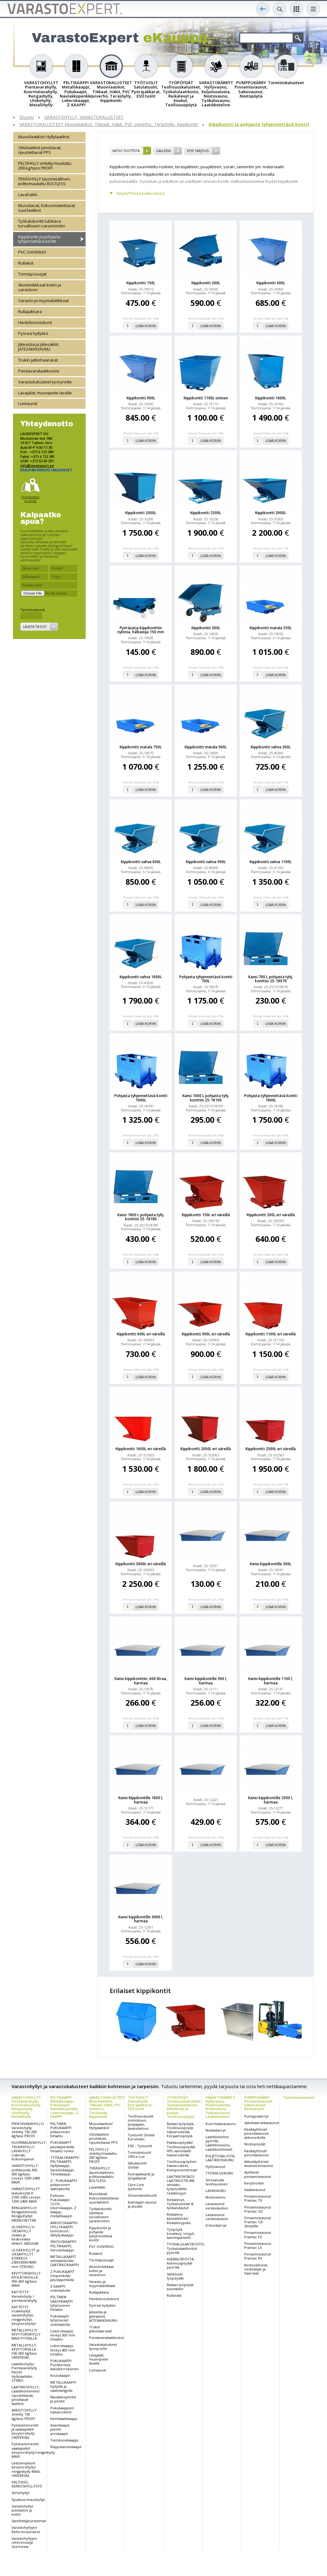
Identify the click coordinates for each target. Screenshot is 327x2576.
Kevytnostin (254, 2183)
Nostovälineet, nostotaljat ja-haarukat (256, 2269)
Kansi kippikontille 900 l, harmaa (206, 1680)
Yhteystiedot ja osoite (30, 498)
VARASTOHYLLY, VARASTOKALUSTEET (84, 117)
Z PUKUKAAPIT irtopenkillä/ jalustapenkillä (62, 2275)
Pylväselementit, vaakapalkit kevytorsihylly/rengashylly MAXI (33, 2450)
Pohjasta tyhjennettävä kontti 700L (205, 979)
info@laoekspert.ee (37, 465)
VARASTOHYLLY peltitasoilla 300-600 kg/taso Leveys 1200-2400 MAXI (26, 2173)
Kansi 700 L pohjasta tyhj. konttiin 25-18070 (270, 979)
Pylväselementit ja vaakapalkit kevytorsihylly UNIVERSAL (25, 2431)
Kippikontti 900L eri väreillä (206, 1334)
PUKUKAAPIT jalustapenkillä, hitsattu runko (62, 2146)
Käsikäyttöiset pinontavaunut (256, 2152)
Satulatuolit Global (137, 2165)
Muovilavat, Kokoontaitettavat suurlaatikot (46, 208)
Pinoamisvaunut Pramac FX (257, 2234)
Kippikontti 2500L (205, 512)
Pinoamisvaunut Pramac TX (257, 2198)
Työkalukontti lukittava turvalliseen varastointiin (41, 223)
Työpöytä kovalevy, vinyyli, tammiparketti (181, 2233)
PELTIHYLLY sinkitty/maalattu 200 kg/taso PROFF (45, 165)
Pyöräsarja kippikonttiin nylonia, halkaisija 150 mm (140, 630)
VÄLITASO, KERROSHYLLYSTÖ (27, 2484)
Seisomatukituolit (142, 2195)
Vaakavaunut (254, 2189)
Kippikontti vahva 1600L (141, 976)
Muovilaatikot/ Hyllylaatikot (43, 136)
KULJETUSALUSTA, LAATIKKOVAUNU (220, 2157)
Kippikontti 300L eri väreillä (271, 1214)
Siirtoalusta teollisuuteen (217, 2182)
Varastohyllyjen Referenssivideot (26, 2529)
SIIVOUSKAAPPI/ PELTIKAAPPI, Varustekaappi (63, 2245)
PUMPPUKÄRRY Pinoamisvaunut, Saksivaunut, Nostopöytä (258, 2103)
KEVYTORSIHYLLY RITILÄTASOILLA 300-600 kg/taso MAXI (26, 2279)
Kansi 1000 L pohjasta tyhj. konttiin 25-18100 (205, 1097)
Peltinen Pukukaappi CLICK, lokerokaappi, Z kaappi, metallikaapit (63, 2206)
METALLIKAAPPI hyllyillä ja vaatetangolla (63, 2386)
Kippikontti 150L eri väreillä (206, 1214)
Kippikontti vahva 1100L (271, 861)
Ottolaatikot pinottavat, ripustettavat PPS (40, 150)
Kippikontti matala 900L (206, 747)
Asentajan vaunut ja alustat (142, 2204)
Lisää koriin (146, 326)
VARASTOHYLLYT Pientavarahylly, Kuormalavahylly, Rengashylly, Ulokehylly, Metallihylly (26, 2106)
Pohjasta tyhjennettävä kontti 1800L (270, 1097)
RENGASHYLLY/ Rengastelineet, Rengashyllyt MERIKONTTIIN (24, 2214)
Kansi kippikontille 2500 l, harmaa (270, 1799)
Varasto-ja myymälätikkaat (43, 300)
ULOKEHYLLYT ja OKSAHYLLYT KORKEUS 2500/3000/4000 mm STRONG (25, 2258)
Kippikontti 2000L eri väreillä (206, 1448)
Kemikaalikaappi (63, 2418)
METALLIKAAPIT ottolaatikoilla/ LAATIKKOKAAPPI (64, 2260)
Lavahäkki (27, 194)
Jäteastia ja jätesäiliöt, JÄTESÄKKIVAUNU (38, 347)
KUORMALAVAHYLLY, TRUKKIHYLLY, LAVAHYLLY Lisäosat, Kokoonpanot (29, 2150)
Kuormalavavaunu (221, 2123)
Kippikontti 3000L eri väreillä (141, 1563)
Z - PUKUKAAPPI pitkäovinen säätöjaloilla (63, 2184)
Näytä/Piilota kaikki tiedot (140, 193)
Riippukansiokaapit (66, 2446)
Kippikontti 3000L (270, 512)
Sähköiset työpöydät (175, 2276)
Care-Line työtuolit (136, 2186)
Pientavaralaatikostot (38, 371)
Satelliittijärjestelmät (29, 2520)
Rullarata (174, 2295)
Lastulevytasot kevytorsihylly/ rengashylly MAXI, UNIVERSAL (26, 2469)
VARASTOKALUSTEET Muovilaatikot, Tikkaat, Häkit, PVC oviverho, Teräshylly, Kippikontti (108, 124)
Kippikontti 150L (140, 283)
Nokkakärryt (216, 2130)
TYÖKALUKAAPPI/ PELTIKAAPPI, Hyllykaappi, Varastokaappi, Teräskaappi (64, 2165)
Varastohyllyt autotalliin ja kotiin (22, 2510)
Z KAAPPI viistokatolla (60, 2288)
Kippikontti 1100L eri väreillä (270, 1334)
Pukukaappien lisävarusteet (62, 2410)
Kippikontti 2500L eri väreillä (270, 1448)
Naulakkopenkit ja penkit (63, 2399)
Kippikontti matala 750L (141, 747)
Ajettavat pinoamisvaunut (257, 2174)
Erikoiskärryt (216, 2225)
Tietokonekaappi (64, 2440)
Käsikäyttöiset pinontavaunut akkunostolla (256, 2133)
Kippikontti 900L (140, 398)
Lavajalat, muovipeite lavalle (45, 393)
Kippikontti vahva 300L (271, 747)
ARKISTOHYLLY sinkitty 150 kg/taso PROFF (24, 2414)
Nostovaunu (215, 2197)
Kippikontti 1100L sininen (206, 398)
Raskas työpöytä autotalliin (180, 2286)
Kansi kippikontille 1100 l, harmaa (270, 1680)
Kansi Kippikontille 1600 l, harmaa (140, 1799)
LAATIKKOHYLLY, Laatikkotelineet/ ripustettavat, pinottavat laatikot (26, 2395)
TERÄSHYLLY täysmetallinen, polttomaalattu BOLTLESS (44, 181)
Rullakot (25, 263)
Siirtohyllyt (20, 2492)
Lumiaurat (27, 403)
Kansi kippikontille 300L (270, 1563)
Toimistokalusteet (298, 2097)
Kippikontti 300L (205, 283)
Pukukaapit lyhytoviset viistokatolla (60, 2320)
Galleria (163, 151)
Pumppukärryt (256, 2116)
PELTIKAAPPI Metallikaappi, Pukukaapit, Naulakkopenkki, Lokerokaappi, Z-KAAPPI (64, 2106)
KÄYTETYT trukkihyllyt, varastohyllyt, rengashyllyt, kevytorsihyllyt (24, 2315)
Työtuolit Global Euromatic (141, 2137)
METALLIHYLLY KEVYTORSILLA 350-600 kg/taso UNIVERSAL (24, 2351)
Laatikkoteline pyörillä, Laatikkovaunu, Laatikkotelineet (219, 2143)
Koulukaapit (60, 2375)
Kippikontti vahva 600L (141, 861)
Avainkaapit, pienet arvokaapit (60, 2429)
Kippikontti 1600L (270, 398)
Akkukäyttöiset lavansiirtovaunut (258, 2163)
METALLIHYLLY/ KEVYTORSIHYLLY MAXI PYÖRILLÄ (26, 2334)
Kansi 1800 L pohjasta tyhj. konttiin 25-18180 (140, 1217)
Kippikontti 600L (270, 283)
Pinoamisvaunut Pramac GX (257, 2209)
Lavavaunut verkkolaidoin (217, 2205)
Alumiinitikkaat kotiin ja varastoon (39, 287)
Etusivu (26, 117)
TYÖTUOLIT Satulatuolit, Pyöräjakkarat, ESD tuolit (140, 2103)
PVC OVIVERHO (32, 252)
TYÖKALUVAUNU (219, 2173)
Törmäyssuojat (32, 274)
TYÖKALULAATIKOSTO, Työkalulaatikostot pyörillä (186, 2248)
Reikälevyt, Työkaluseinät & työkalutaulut (180, 2203)
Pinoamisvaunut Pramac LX (257, 2245)
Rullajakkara (30, 311)
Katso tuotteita (126, 151)
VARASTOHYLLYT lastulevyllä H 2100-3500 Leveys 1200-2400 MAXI (26, 2195)
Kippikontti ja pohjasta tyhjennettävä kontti (259, 124)
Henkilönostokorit (35, 322)
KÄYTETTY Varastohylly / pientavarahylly (24, 2296)
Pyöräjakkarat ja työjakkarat (141, 2176)
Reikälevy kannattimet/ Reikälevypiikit (179, 2218)
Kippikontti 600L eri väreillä (141, 1334)
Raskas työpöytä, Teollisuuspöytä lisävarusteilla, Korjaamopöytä (180, 2129)
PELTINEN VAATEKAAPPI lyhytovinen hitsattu (61, 2303)
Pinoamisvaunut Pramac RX (257, 2256)
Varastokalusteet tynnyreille (45, 382)
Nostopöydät (254, 2144)
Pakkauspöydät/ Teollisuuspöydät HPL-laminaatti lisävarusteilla (181, 2148)
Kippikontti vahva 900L (206, 861)
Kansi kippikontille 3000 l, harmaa (140, 1919)
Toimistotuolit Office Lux (139, 2154)
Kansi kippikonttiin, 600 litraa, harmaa (141, 1680)
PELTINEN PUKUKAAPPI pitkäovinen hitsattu (61, 2129)
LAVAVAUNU (216, 2190)
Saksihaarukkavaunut (261, 2122)
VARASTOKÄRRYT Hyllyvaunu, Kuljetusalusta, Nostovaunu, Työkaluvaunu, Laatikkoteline (220, 2106)
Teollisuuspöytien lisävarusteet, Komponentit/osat (182, 2165)
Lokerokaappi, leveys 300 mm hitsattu (62, 2335)
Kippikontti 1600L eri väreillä (141, 1448)
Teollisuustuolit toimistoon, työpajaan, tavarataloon (140, 2122)
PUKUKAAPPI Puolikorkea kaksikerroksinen (64, 2364)
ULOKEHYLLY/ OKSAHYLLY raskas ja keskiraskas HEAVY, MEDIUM (25, 2235)
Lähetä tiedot (35, 627)
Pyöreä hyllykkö (33, 333)
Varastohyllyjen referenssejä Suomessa (24, 2542)
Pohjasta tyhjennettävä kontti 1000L (140, 1097)
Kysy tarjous (198, 151)
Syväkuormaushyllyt (28, 2499)
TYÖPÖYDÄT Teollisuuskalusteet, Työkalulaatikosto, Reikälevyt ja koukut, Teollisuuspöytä (184, 2106)
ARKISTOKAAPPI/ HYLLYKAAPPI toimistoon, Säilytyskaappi (64, 2229)
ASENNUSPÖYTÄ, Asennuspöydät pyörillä (181, 2263)
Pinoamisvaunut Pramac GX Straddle (257, 2221)
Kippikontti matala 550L (271, 627)
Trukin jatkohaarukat (38, 360)
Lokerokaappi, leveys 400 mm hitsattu (62, 2349)
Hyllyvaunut (215, 2166)
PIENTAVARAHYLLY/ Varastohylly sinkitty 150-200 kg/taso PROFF (28, 2129)
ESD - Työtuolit (140, 2145)
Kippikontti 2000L (140, 512)
